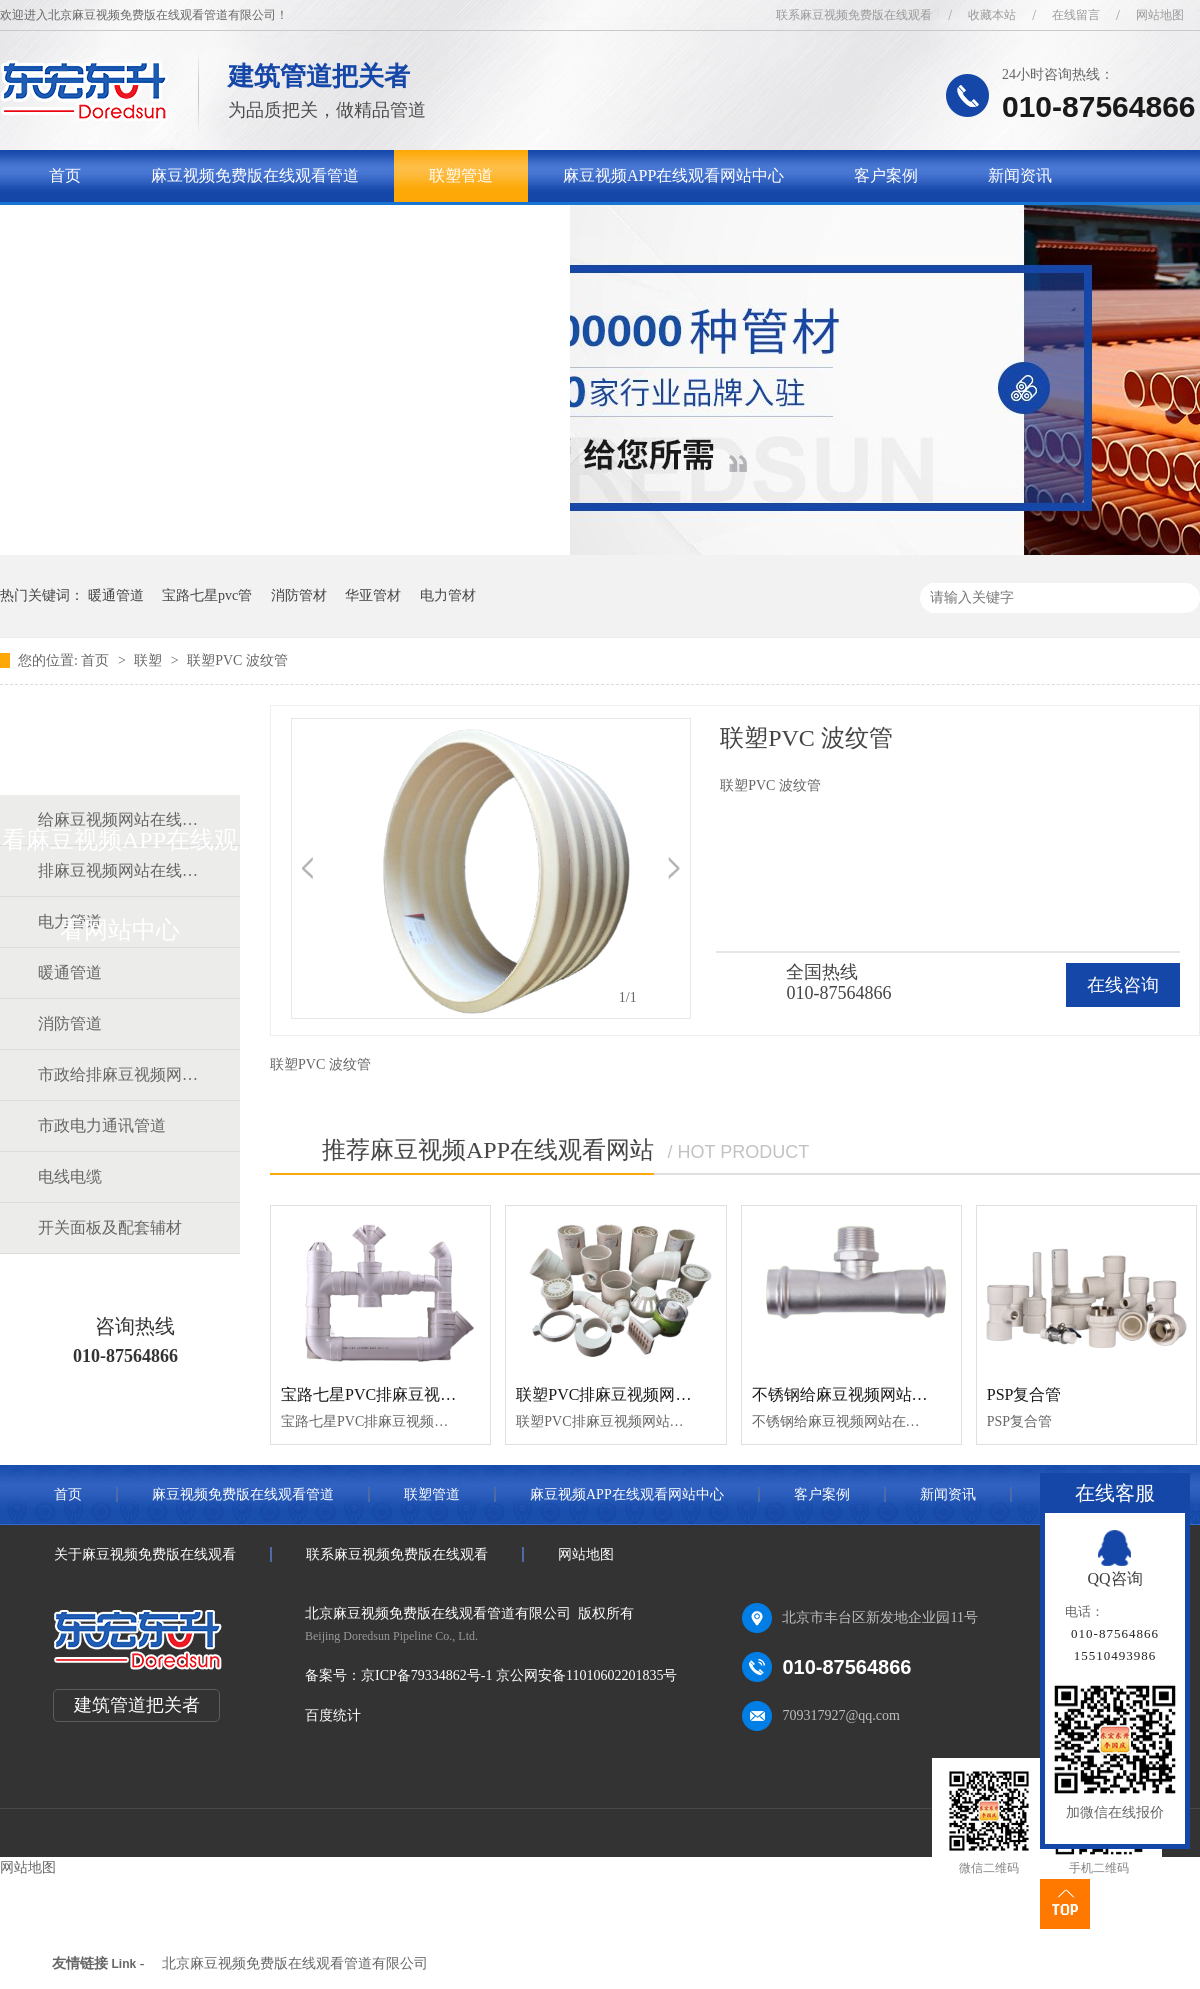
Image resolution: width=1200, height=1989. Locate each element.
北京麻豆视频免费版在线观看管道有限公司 (295, 1963)
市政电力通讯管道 (102, 1125)
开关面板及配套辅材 (110, 1227)
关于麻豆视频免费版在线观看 (153, 227)
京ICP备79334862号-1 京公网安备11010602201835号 (519, 1675)
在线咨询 (1123, 985)
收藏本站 (992, 15)
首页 (65, 175)
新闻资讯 (1020, 175)
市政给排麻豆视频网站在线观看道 (119, 1074)
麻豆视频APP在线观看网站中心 (673, 175)
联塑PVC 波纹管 (237, 660)
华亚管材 (373, 595)
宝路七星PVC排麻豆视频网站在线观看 (416, 1394)
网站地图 (1160, 15)
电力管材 (448, 595)
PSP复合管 (1024, 1394)
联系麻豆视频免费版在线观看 (854, 15)
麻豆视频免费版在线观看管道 (255, 175)
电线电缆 (70, 1176)
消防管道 (70, 1023)
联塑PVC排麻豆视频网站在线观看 (635, 1394)
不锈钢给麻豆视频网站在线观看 (864, 1394)
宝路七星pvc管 (207, 595)
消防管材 (299, 595)
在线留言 (1076, 15)
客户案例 (886, 175)
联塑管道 (461, 175)
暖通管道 (116, 595)
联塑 (150, 660)
